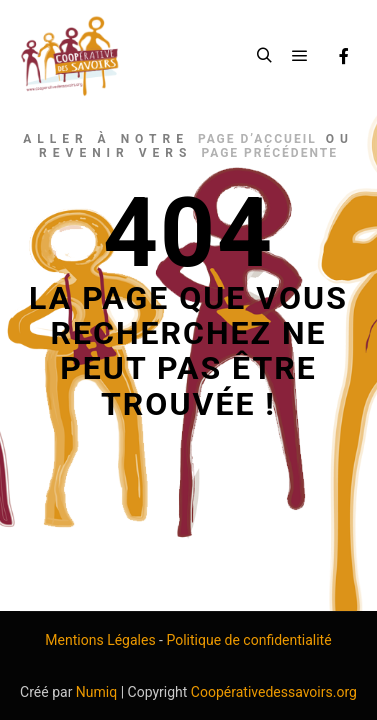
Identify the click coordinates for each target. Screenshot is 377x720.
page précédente (269, 153)
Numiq (96, 692)
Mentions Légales (100, 640)
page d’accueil (257, 139)
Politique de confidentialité (248, 640)
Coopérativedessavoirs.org (274, 692)
